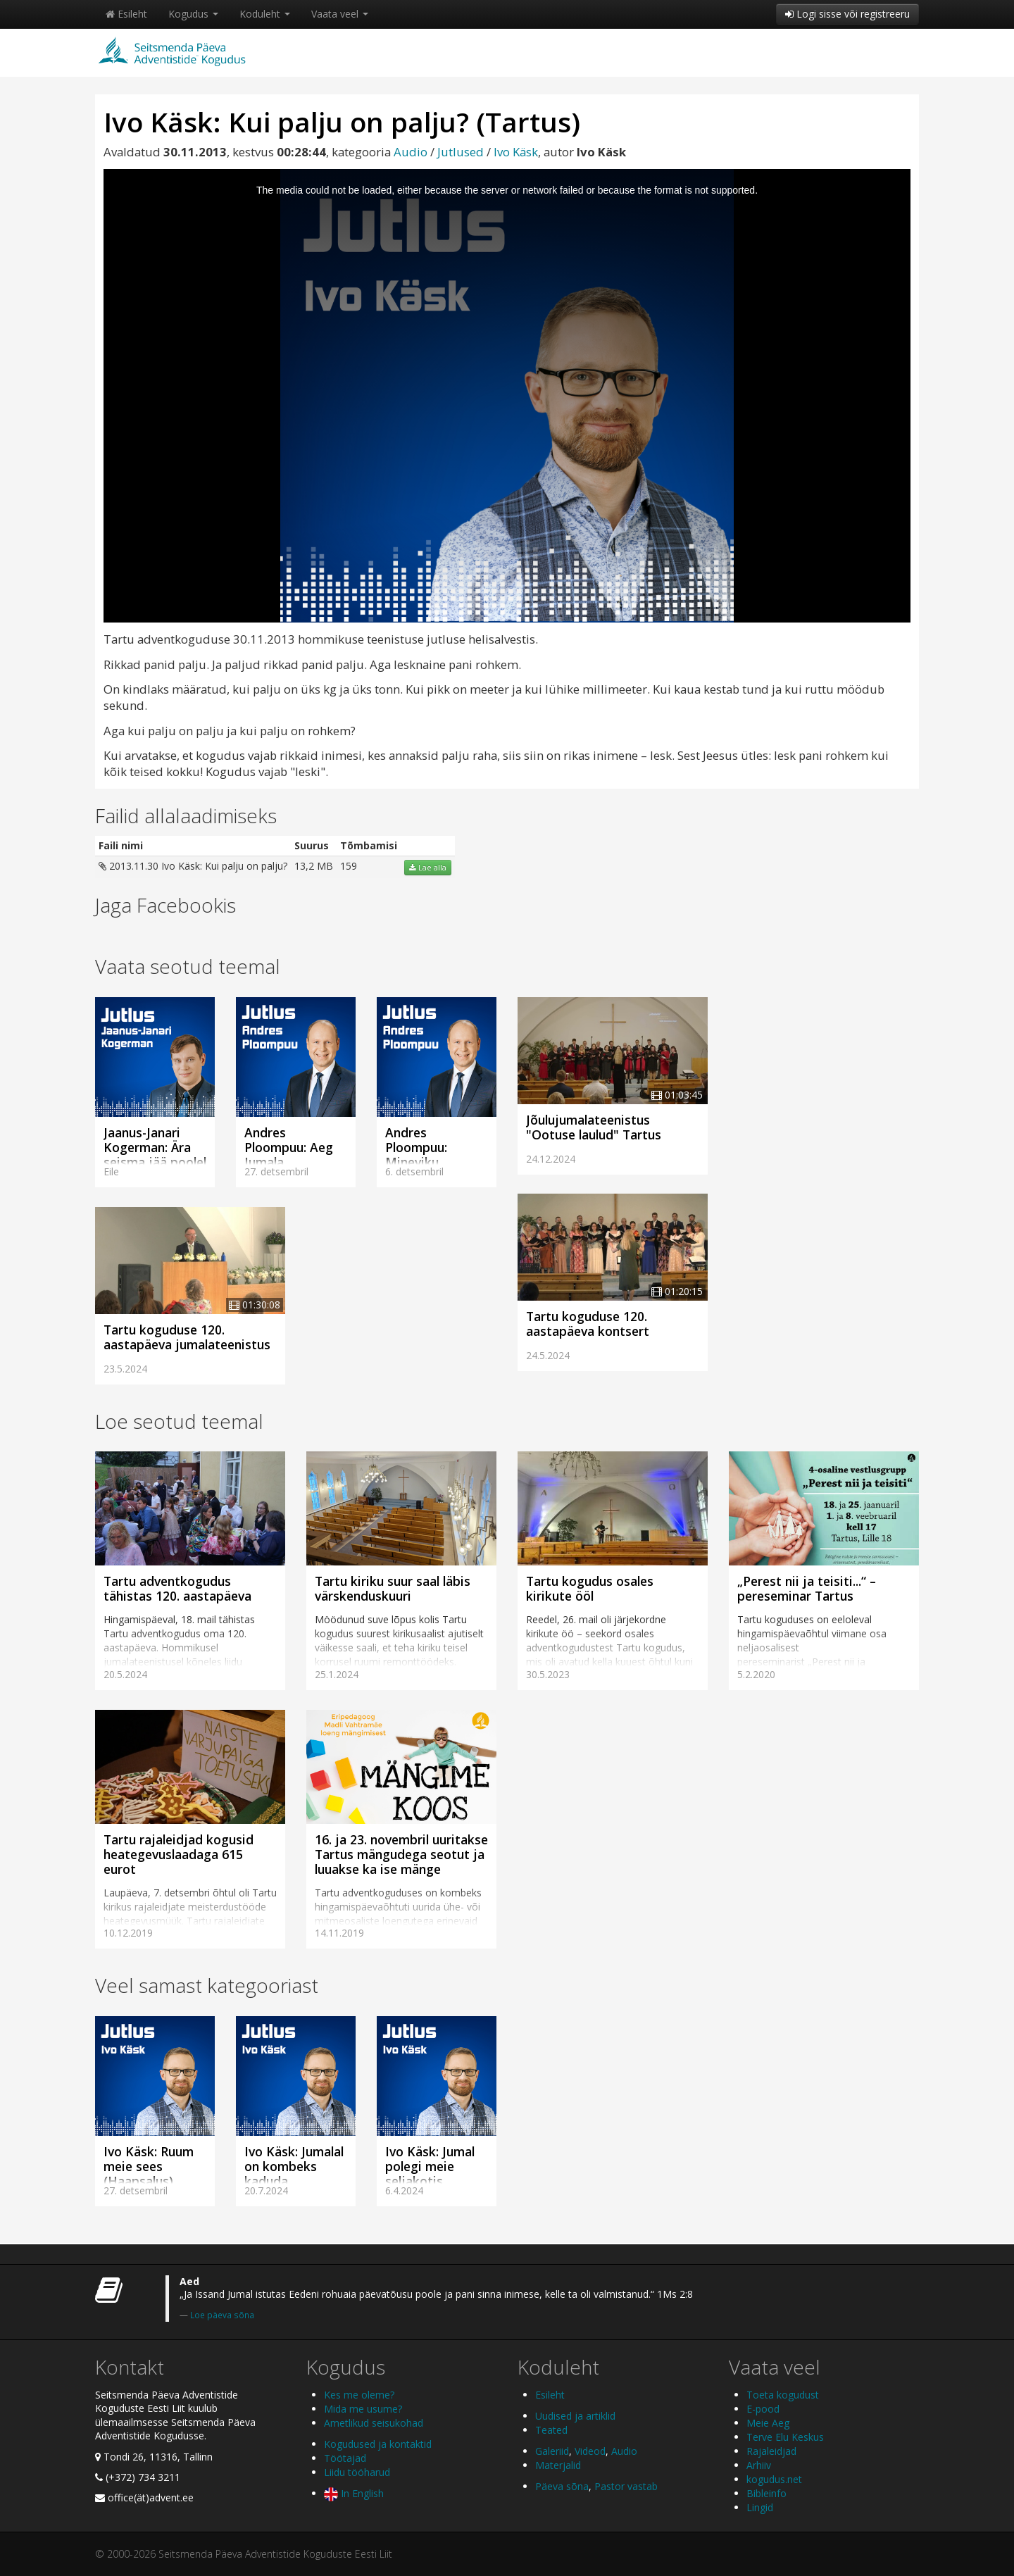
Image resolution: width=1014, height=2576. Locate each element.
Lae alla (427, 868)
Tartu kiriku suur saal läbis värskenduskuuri (392, 1588)
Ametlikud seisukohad (373, 2423)
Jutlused (460, 152)
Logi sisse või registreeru (847, 13)
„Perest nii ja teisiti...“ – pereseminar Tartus (806, 1588)
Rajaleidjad (771, 2451)
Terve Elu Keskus (785, 2437)
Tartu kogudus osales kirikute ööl (589, 1588)
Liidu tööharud (357, 2472)
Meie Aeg (767, 2423)
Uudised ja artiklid (575, 2415)
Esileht (126, 13)
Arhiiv (758, 2465)
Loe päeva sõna (222, 2314)
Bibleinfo (766, 2493)
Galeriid (552, 2451)
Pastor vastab (626, 2486)
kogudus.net (774, 2479)
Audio (410, 152)
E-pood (763, 2408)
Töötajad (345, 2458)
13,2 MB (313, 866)
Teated (551, 2430)
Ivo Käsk (516, 152)
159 (348, 866)
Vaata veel (339, 13)
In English (354, 2493)
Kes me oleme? (359, 2394)
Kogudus (193, 13)
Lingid (759, 2507)
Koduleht (264, 13)
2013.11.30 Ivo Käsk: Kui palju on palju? (193, 866)
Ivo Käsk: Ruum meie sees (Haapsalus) (149, 2166)
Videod (590, 2451)
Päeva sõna (562, 2486)
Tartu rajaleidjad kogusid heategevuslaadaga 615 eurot (179, 1854)
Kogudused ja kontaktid (378, 2444)
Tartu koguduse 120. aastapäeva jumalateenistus (187, 1337)
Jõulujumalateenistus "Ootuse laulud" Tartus (593, 1127)
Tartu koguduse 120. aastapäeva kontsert (587, 1323)
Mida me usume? (363, 2408)
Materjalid (558, 2465)
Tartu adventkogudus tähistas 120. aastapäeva (177, 1588)
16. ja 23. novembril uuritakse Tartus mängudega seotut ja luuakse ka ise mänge (401, 1854)
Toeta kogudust (782, 2394)
